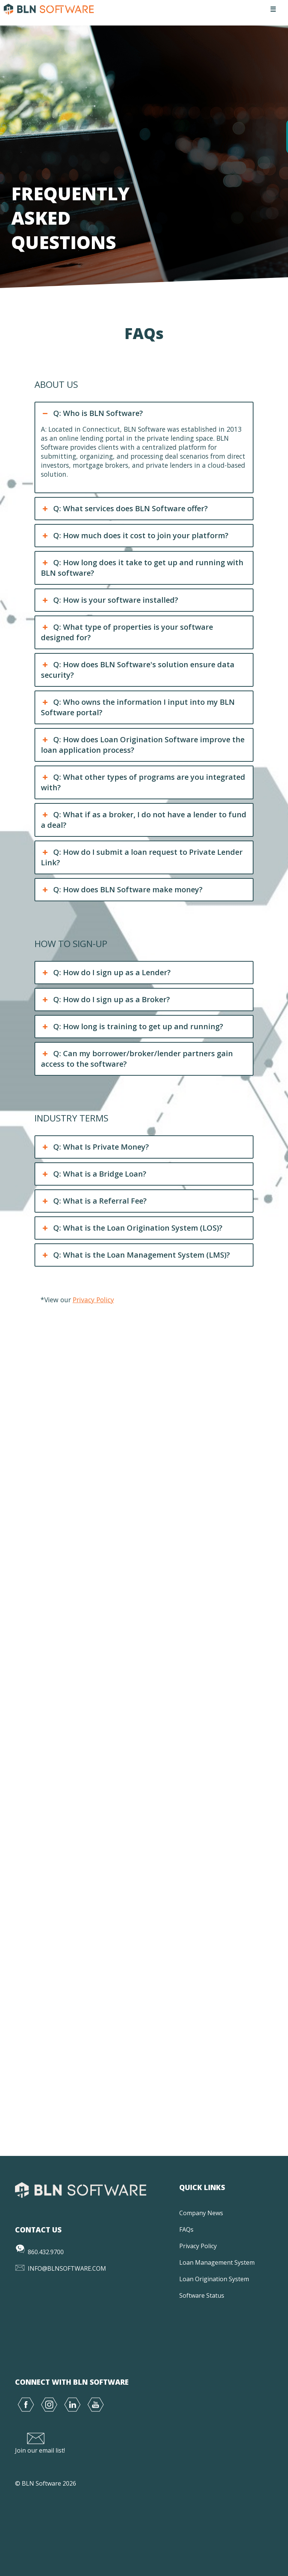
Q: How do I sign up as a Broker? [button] (105, 999)
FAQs (186, 2229)
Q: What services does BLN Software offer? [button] (124, 508)
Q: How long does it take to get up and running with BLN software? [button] (142, 567)
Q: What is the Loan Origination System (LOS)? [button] (131, 1228)
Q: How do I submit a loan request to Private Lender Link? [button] (141, 857)
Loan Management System (217, 2262)
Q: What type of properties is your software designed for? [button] (127, 632)
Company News (201, 2213)
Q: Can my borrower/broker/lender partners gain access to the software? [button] (136, 1058)
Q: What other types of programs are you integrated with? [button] (143, 782)
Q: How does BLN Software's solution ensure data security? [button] (137, 669)
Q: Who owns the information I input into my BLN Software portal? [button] (137, 707)
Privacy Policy (93, 1299)
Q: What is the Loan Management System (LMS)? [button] (135, 1255)
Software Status (201, 2295)
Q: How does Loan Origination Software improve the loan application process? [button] (142, 744)
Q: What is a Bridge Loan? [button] (93, 1174)
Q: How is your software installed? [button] (109, 600)
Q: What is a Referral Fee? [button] (93, 1201)
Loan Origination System (214, 2279)
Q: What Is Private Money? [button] (94, 1147)
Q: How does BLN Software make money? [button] (121, 889)
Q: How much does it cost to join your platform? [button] (134, 535)
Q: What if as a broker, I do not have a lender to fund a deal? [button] (143, 819)
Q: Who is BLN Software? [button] (91, 413)
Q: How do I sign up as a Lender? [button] (105, 972)
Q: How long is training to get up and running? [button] (132, 1026)
